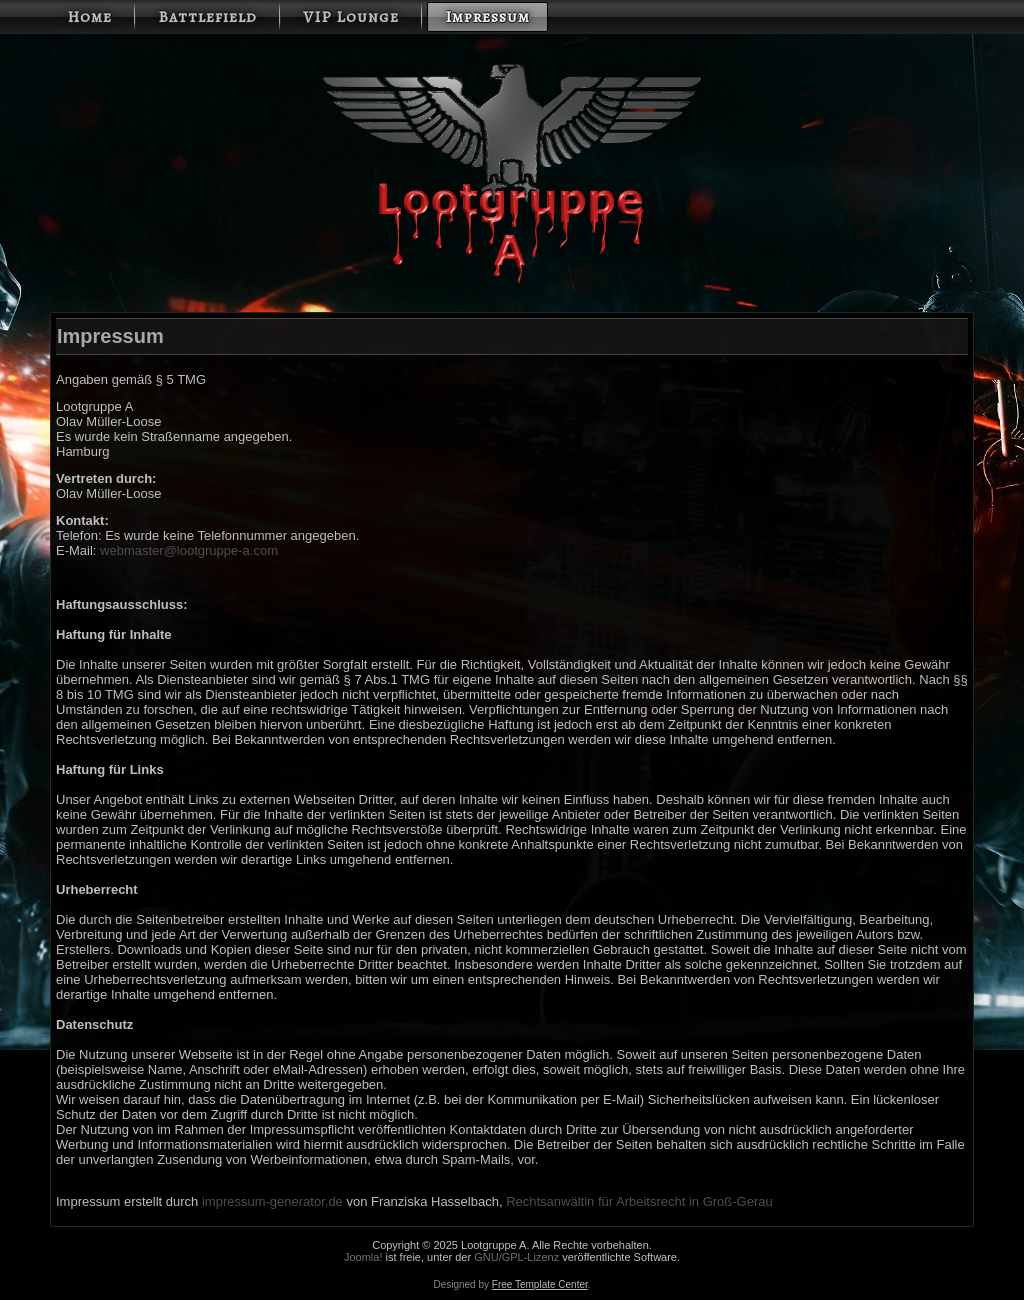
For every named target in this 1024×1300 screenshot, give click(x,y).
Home (89, 17)
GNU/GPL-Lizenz (516, 1257)
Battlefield (207, 17)
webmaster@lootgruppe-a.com (189, 550)
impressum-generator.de (272, 1201)
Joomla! (363, 1257)
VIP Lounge (351, 17)
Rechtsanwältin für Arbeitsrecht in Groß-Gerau (639, 1201)
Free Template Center (540, 1284)
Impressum (487, 17)
